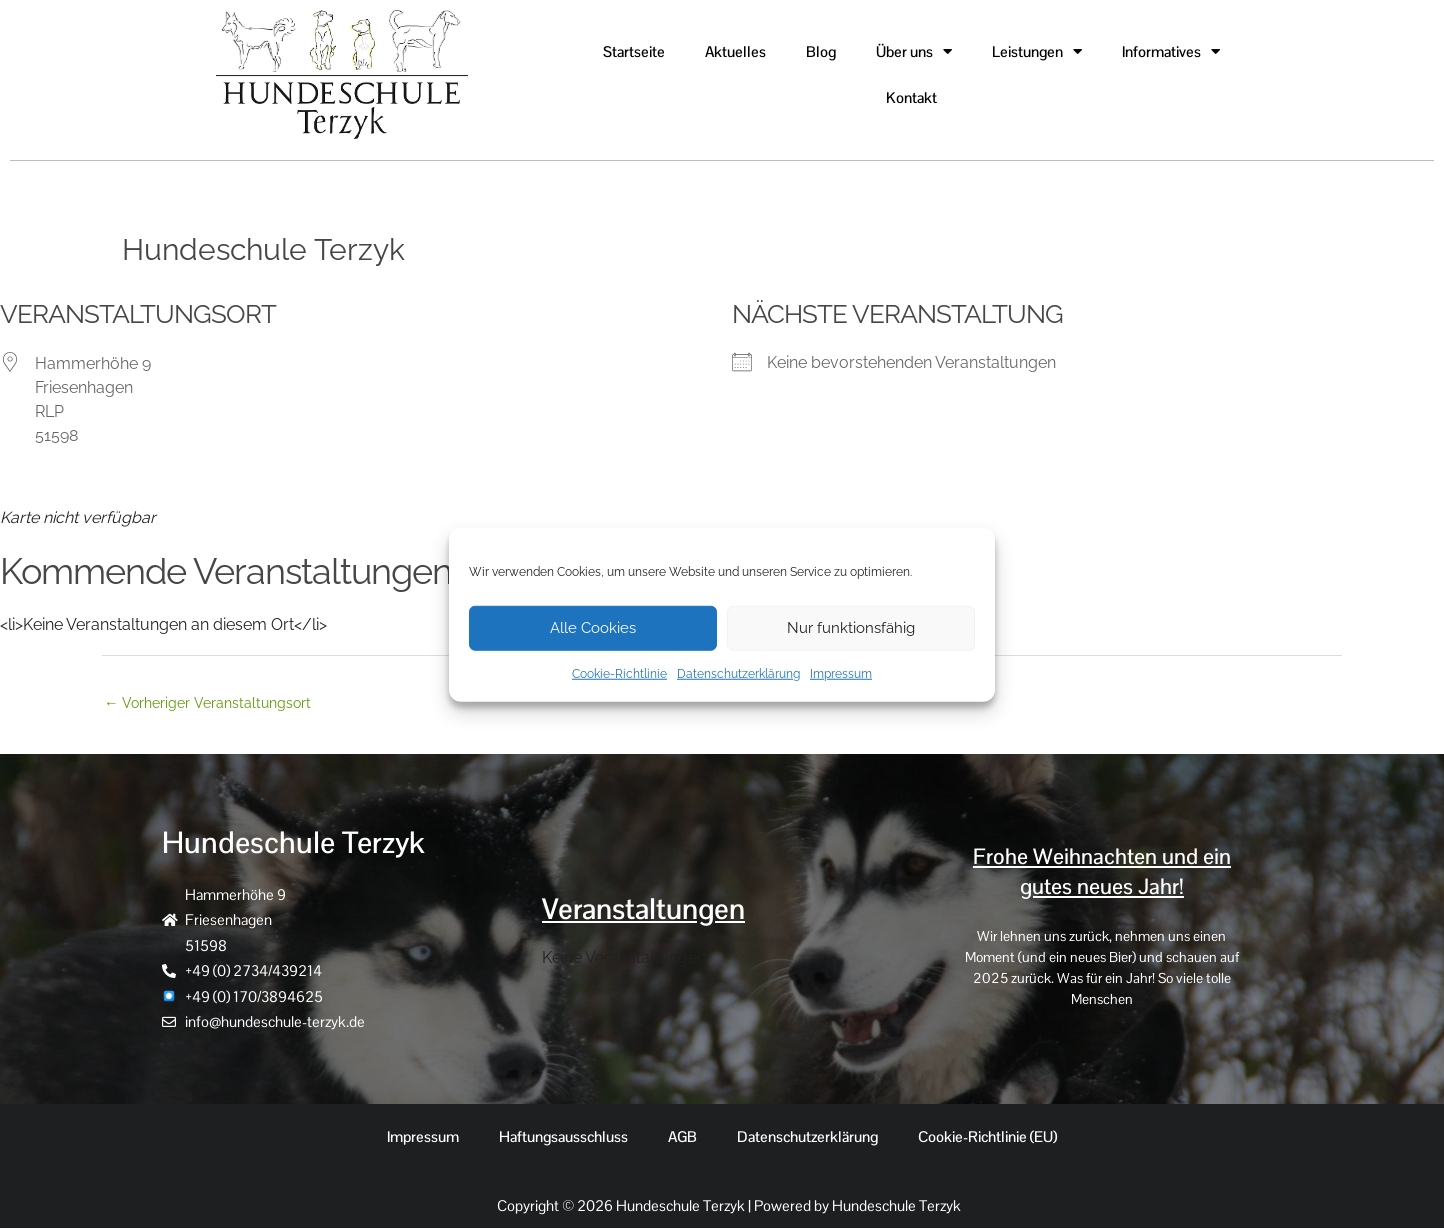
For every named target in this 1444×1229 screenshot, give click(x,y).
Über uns (914, 51)
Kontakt (911, 97)
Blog (821, 51)
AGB (682, 1137)
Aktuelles (735, 51)
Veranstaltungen (648, 909)
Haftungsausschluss (563, 1137)
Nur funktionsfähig (851, 628)
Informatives (1171, 51)
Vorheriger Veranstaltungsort (211, 703)
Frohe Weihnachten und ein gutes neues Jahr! (1102, 873)
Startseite (634, 51)
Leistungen (1037, 51)
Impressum (841, 673)
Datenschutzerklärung (738, 673)
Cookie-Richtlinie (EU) (987, 1137)
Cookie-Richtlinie (619, 673)
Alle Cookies (593, 628)
